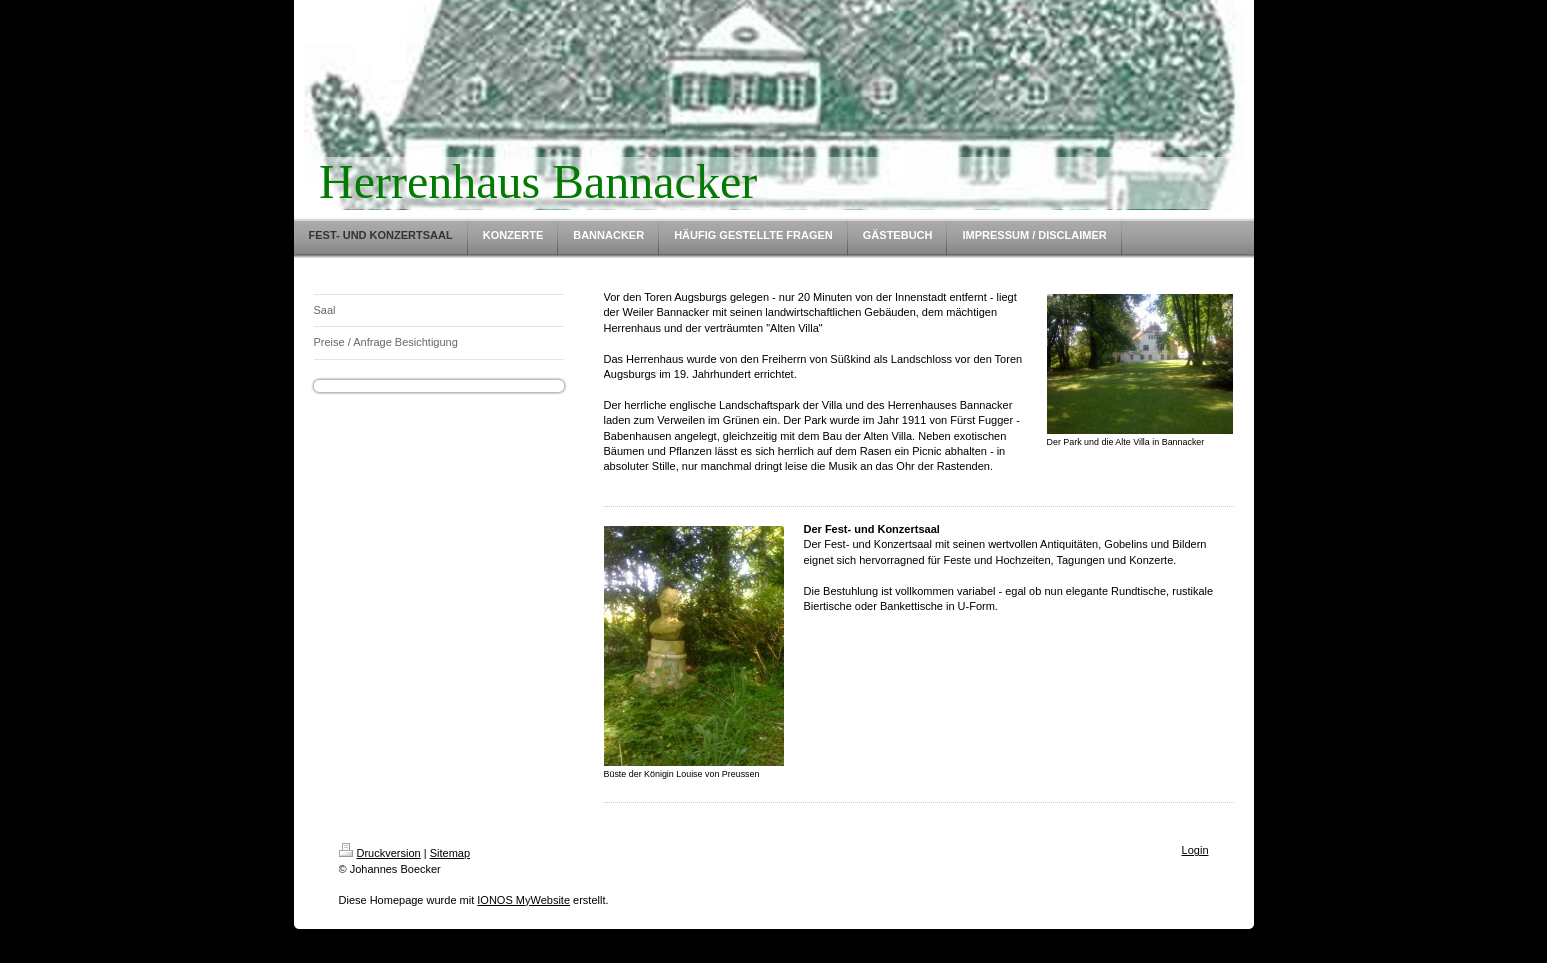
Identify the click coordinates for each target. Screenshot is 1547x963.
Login (1195, 850)
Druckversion (380, 853)
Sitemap (450, 853)
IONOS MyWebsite (523, 900)
